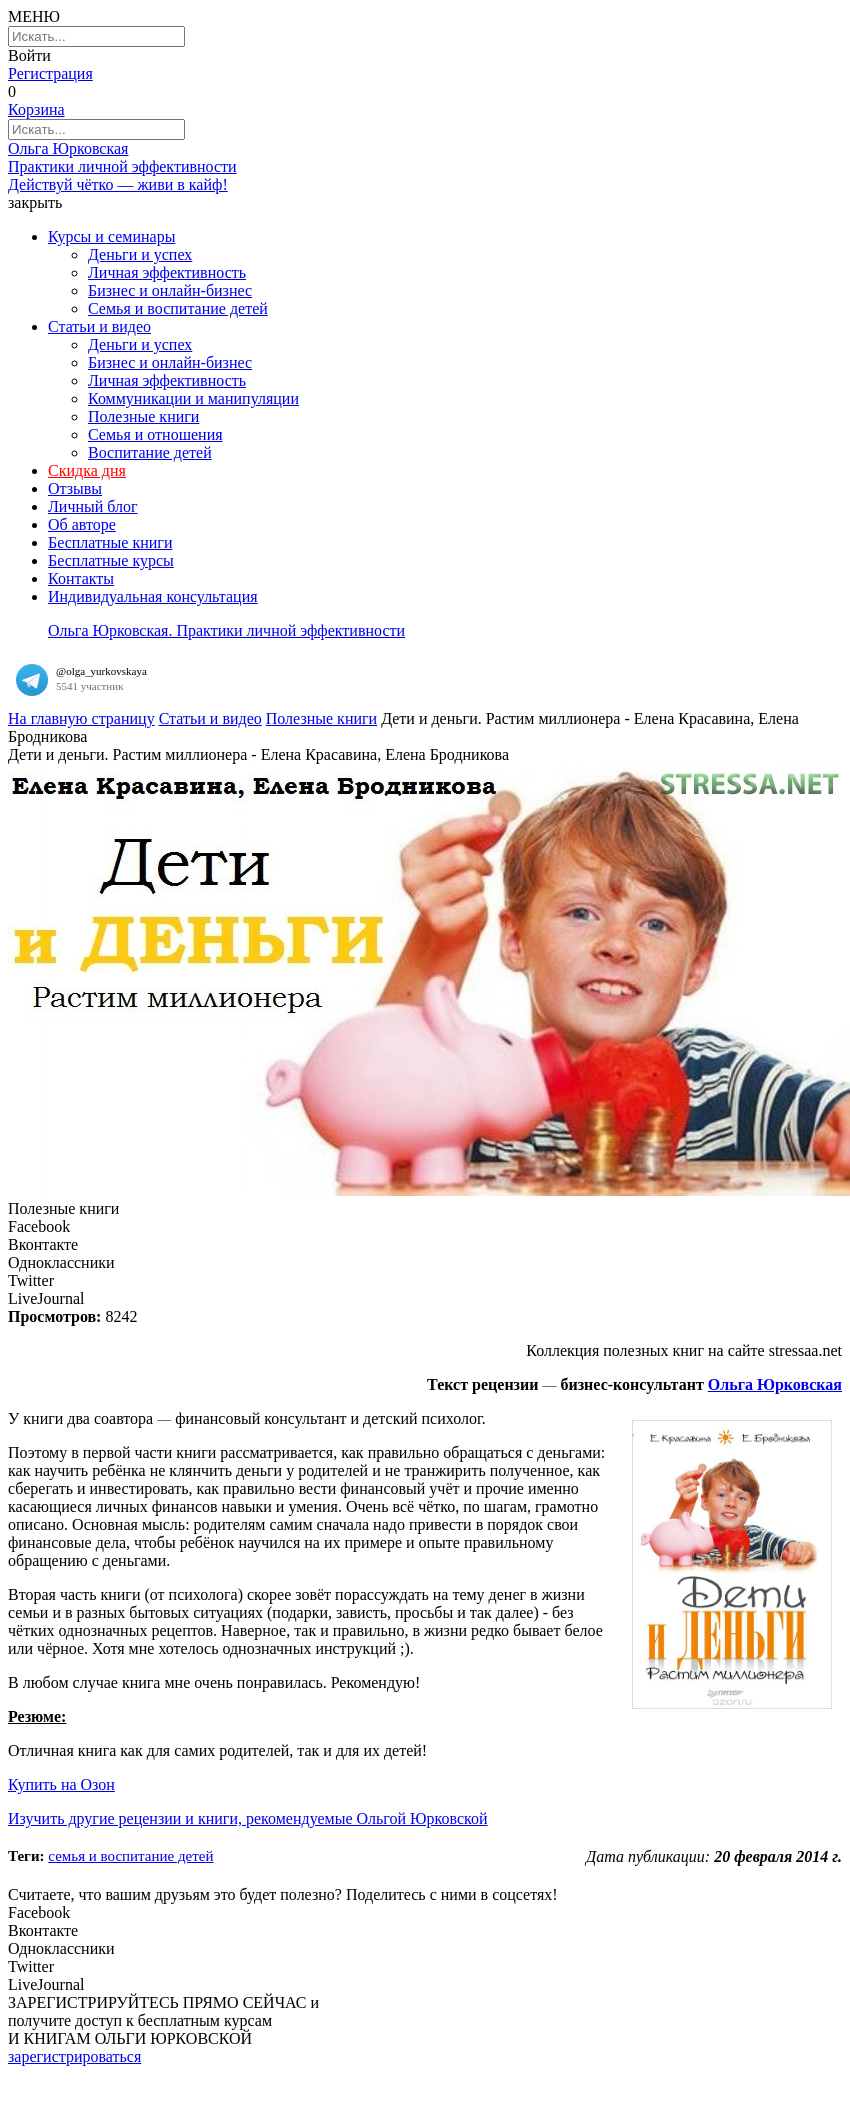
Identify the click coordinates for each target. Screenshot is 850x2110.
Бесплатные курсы (111, 560)
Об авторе (82, 524)
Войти (29, 55)
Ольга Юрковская (775, 1384)
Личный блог (93, 506)
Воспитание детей (150, 452)
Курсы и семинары (111, 236)
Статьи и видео (99, 326)
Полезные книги (143, 416)
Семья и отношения (155, 434)
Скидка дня (87, 470)
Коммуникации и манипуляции (193, 398)
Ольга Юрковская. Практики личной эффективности (226, 630)
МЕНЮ (34, 16)
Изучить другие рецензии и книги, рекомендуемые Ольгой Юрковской (248, 1818)
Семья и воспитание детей (178, 308)
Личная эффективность (167, 272)
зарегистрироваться (74, 2056)
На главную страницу (81, 718)
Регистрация (50, 73)
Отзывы (75, 488)
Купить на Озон (61, 1784)
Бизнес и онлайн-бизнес (170, 290)
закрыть (35, 202)
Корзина (36, 109)
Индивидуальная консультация (153, 596)
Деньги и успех (140, 254)
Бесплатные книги (110, 542)
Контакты (81, 578)
